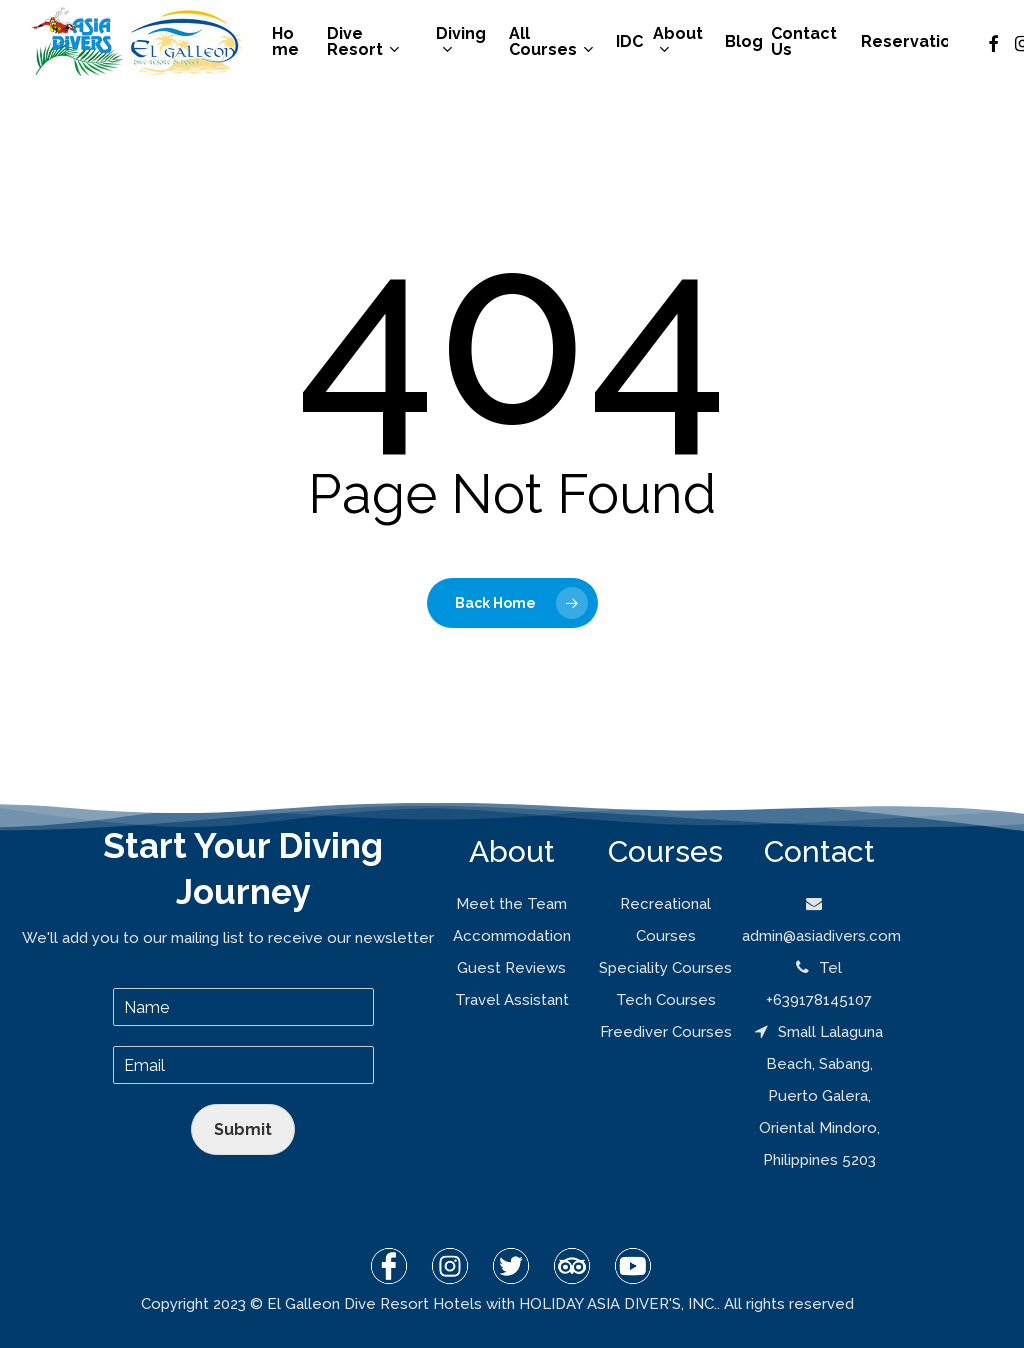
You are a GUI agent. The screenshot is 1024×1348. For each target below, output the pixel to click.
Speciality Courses (665, 968)
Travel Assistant (512, 1000)
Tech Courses (666, 1000)
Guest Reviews (511, 968)
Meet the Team (511, 904)
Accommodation (512, 936)
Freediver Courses (666, 1032)
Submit (243, 1129)
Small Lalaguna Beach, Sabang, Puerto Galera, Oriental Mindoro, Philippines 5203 (819, 1096)
